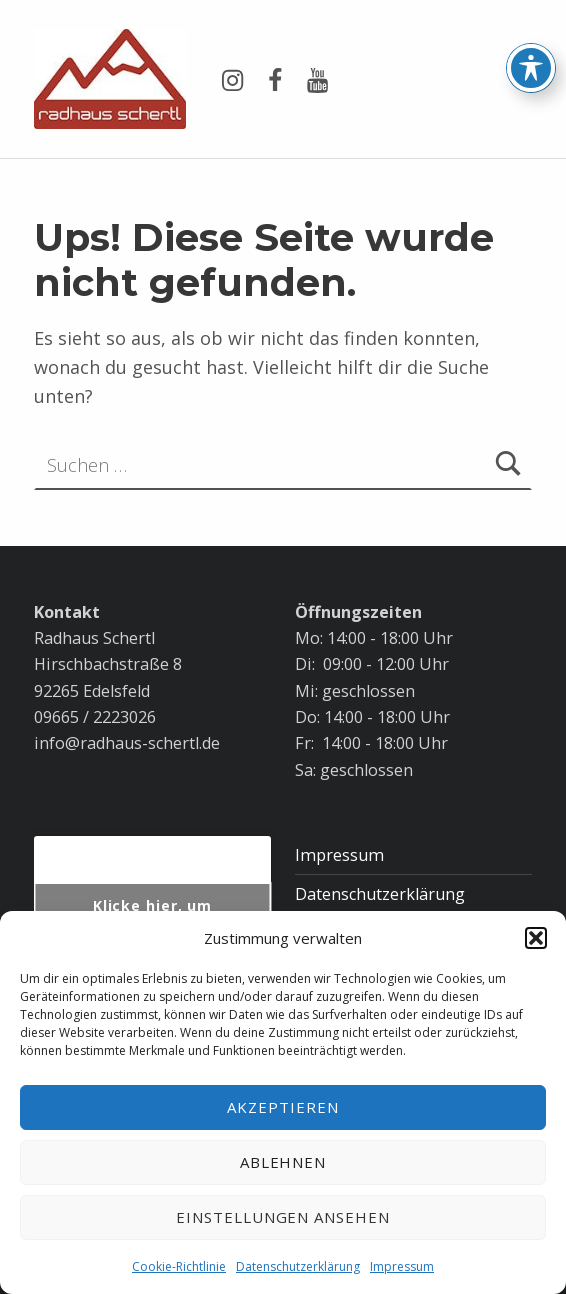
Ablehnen (283, 1162)
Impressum (402, 1266)
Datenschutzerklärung (298, 1266)
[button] (536, 938)
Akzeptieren (283, 1107)
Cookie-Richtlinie (179, 1266)
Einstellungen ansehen (283, 1217)
